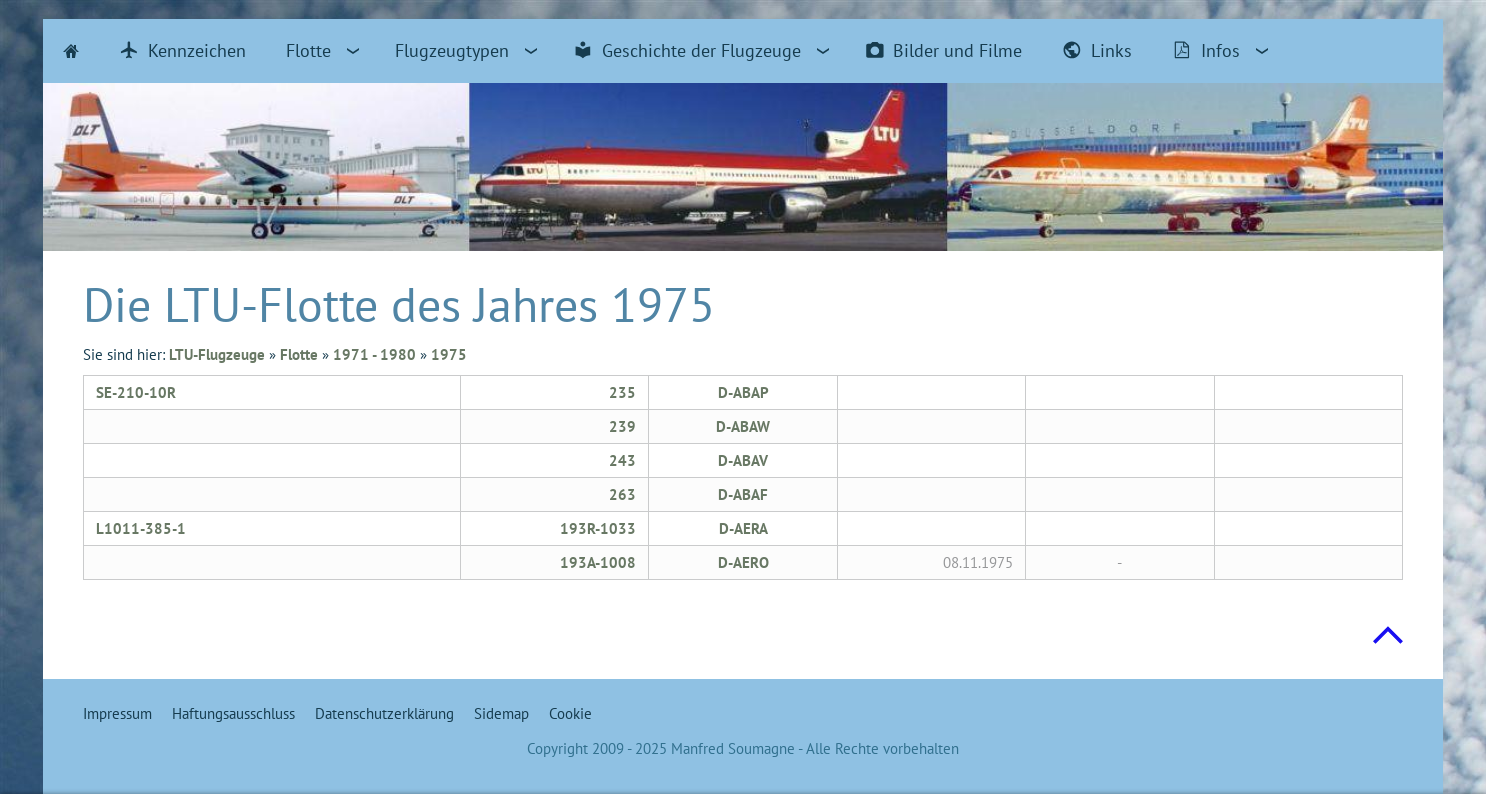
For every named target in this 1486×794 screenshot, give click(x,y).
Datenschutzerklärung (384, 713)
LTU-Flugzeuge (217, 354)
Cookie (570, 713)
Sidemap (501, 713)
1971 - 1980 (374, 354)
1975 (449, 354)
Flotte (299, 354)
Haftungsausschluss (233, 713)
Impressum (117, 713)
